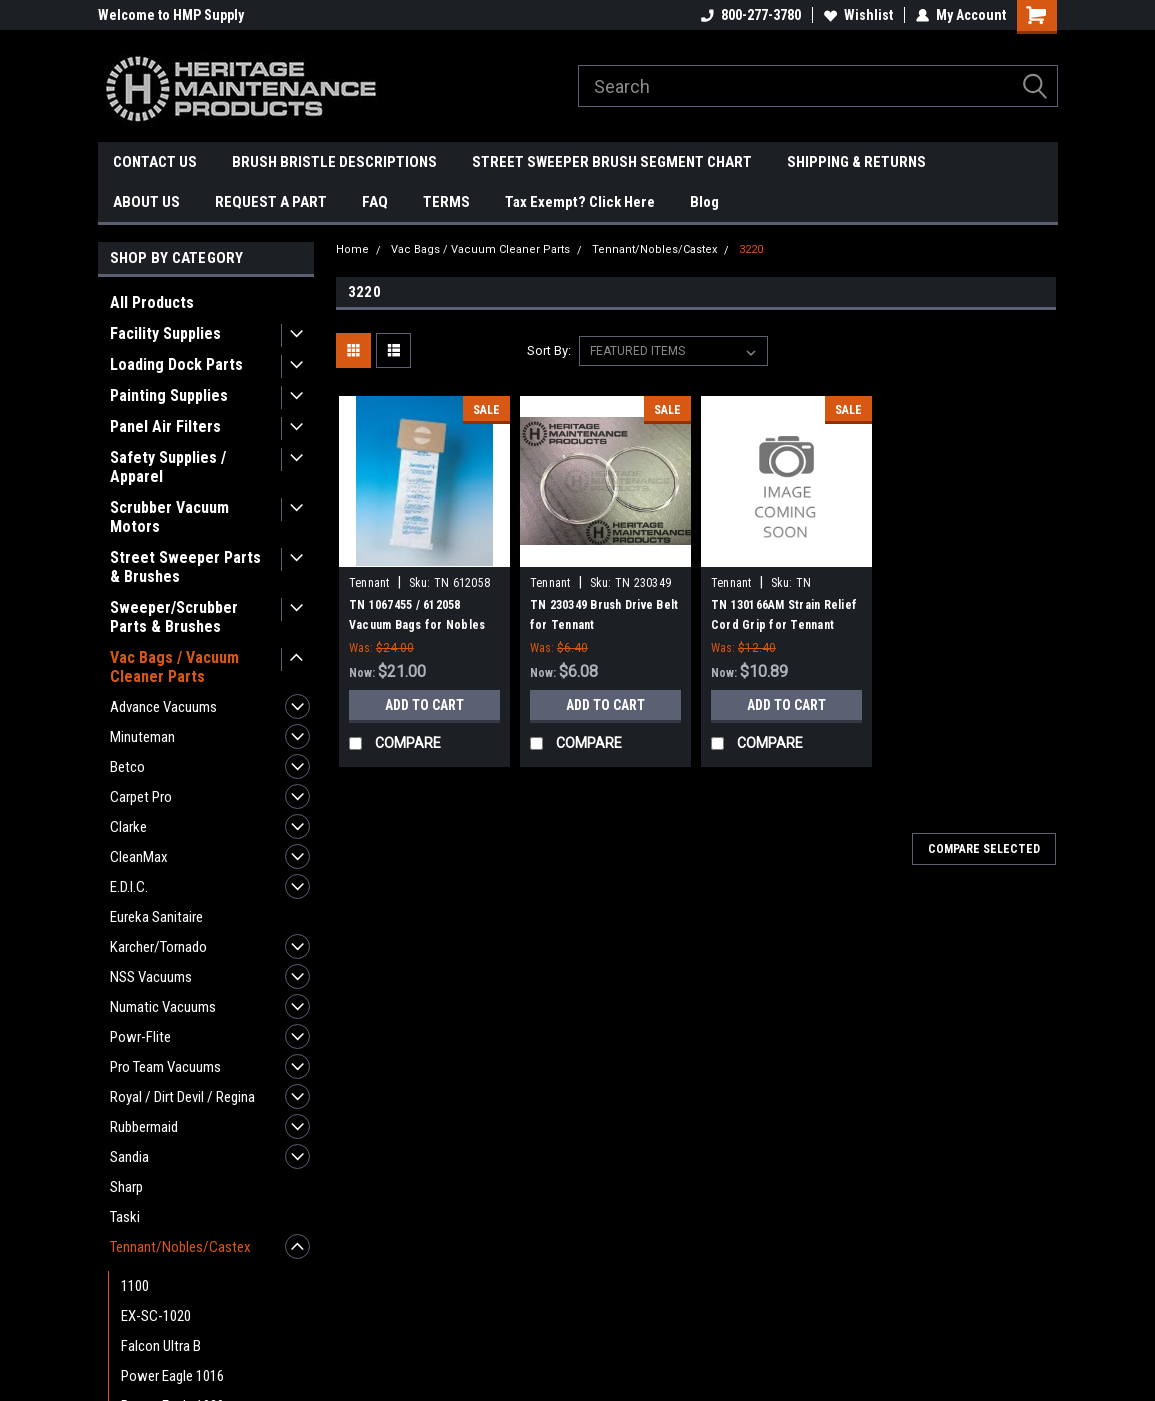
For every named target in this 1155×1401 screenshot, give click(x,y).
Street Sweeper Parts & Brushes (185, 567)
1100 (135, 1286)
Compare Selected (984, 849)
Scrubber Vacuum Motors (169, 517)
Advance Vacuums (163, 707)
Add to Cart (424, 705)
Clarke (128, 827)
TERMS (446, 202)
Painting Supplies (169, 395)
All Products (152, 302)
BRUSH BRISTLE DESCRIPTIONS (334, 162)
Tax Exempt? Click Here (580, 202)
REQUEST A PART (271, 202)
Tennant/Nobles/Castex (180, 1247)
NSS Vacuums (151, 977)
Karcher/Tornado (158, 947)
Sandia (129, 1157)
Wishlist (858, 15)
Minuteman (142, 737)
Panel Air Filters (165, 426)
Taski (125, 1217)
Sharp (126, 1187)
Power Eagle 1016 (172, 1376)
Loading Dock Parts (176, 364)
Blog (704, 202)
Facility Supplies (165, 333)
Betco (127, 767)
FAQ (375, 202)
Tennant (369, 583)
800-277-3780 (751, 15)
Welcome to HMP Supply (171, 15)
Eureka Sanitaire (156, 917)
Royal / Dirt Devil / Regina (182, 1097)
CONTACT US (155, 162)
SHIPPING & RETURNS (856, 162)
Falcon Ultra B (161, 1346)
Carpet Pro (141, 797)
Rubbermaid (144, 1127)
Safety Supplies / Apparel (168, 467)
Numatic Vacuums (163, 1007)
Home (352, 249)
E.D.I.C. (129, 887)
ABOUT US (146, 202)
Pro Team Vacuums (165, 1067)
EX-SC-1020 (156, 1316)
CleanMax (139, 857)
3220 (751, 249)
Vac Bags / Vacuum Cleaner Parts (174, 667)
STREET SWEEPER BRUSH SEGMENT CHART (612, 162)
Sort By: (549, 350)
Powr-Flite (140, 1037)
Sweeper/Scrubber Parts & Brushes (174, 617)
